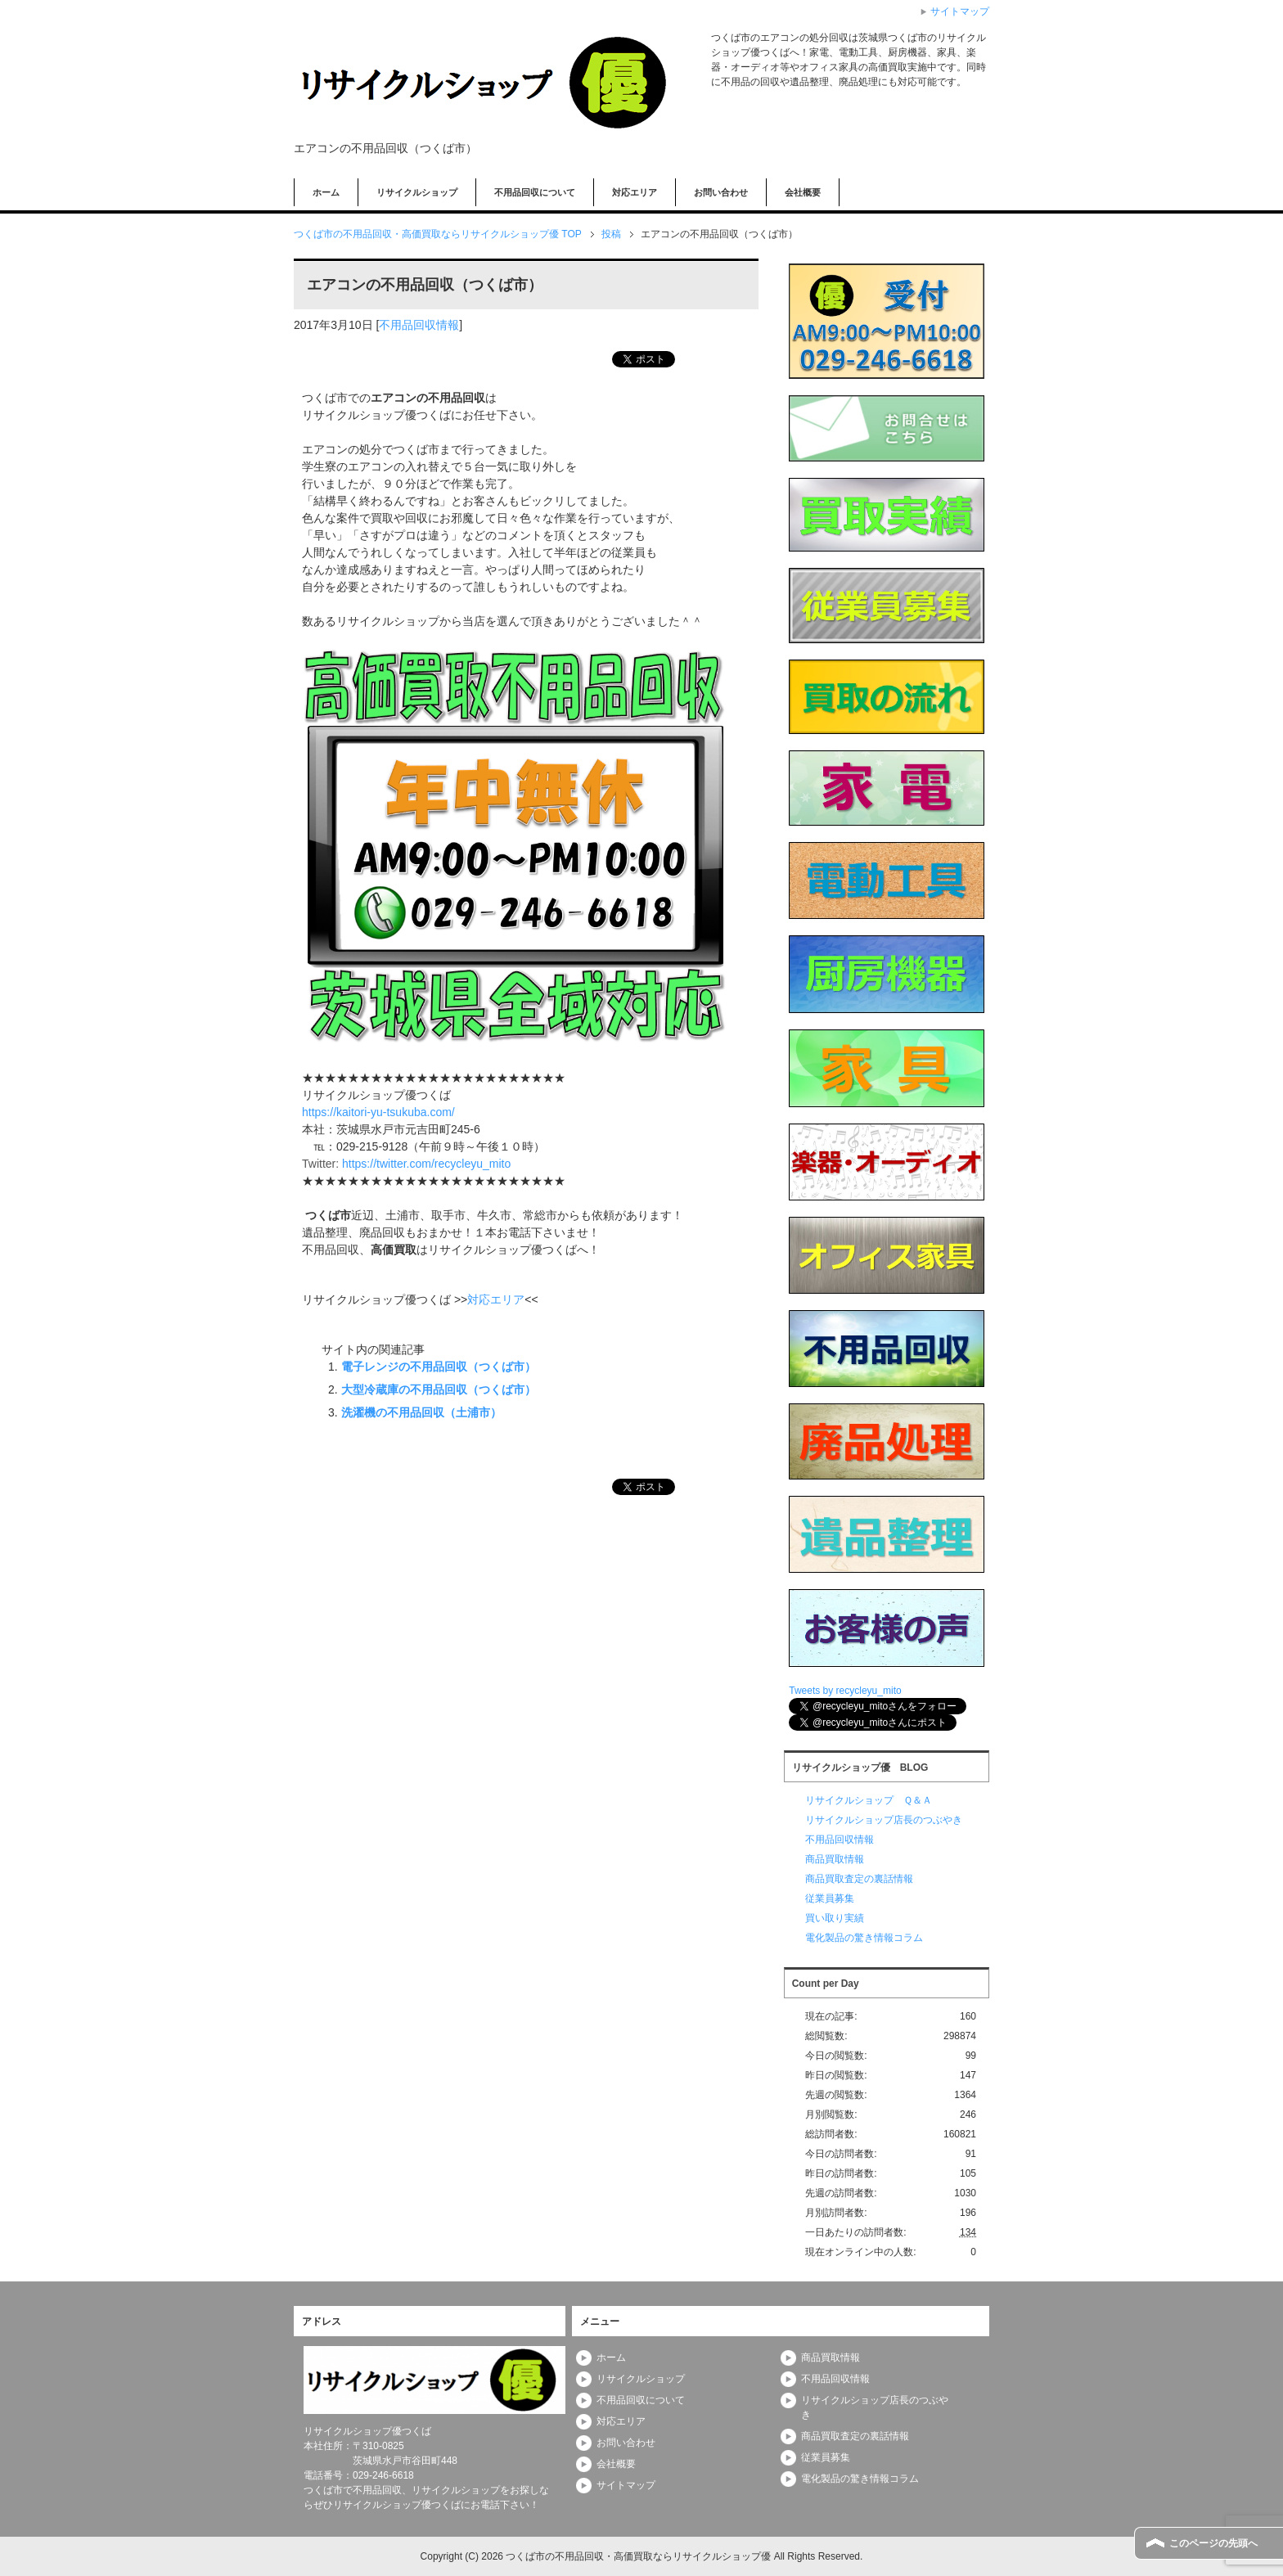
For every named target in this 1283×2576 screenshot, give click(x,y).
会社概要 (803, 192)
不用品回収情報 (419, 324)
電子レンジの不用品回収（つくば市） (438, 1366)
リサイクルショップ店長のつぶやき (883, 1820)
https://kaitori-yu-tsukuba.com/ (378, 1112)
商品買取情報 (834, 1859)
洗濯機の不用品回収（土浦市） (421, 1412)
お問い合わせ (721, 192)
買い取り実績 (834, 1918)
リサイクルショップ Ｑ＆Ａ (868, 1800)
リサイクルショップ (416, 192)
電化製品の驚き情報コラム (864, 1937)
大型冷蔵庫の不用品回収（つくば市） (438, 1389)
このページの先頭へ (1213, 2543)
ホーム (326, 192)
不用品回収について (534, 192)
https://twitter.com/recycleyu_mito (426, 1163)
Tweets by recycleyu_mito (845, 1690)
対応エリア (634, 192)
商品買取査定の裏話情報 (859, 1879)
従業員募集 (829, 1898)
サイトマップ (625, 2485)
